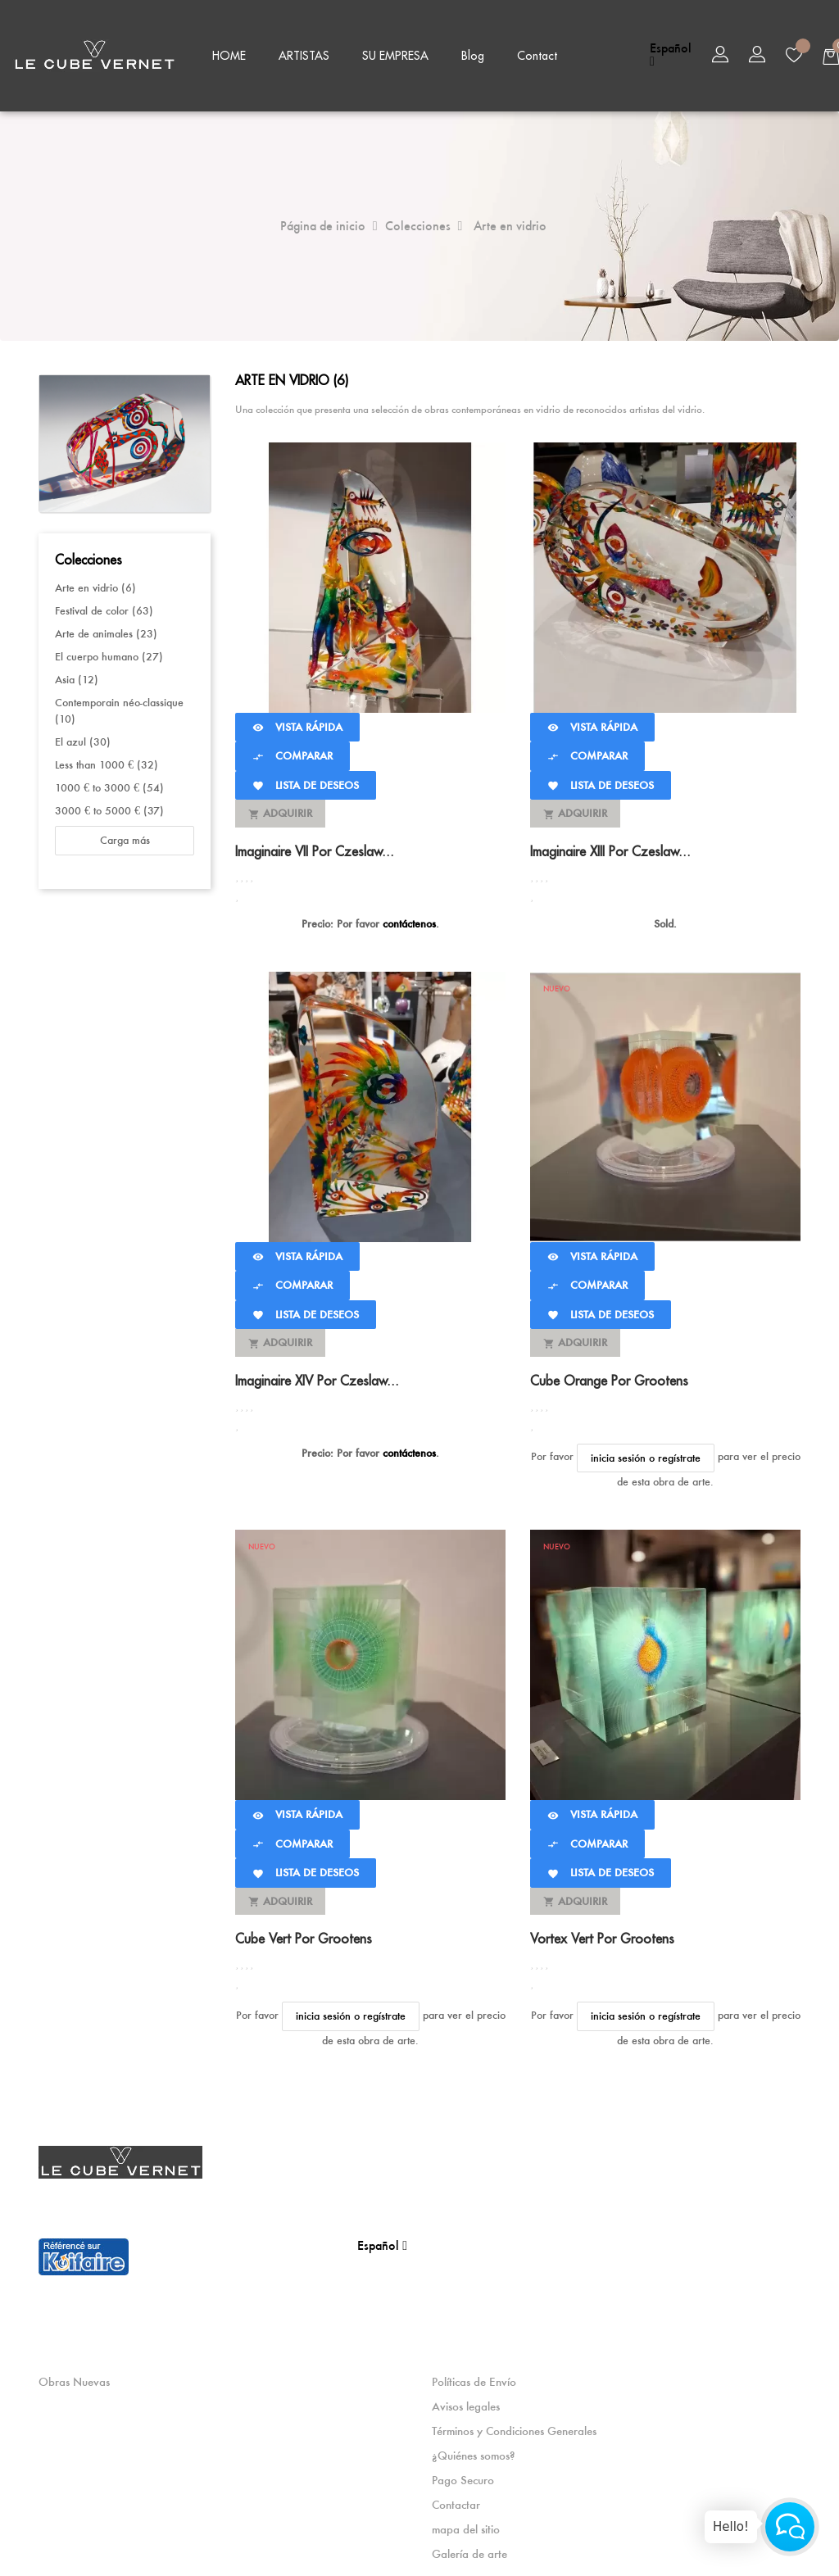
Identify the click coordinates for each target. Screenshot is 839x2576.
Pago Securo (463, 2476)
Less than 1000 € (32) (106, 762)
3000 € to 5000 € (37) (109, 808)
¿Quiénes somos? (473, 2452)
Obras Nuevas (74, 2378)
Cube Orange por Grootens (609, 1378)
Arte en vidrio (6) (95, 585)
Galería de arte (469, 2550)
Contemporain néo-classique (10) (119, 708)
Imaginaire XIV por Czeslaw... (317, 1378)
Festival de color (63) (104, 608)
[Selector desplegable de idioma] (671, 55)
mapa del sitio (466, 2526)
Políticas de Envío (474, 2378)
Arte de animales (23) (106, 631)
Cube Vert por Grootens (303, 1936)
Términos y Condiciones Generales (514, 2427)
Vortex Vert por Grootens (602, 1936)
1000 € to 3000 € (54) (109, 785)
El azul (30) (83, 739)
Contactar (456, 2501)
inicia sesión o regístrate (646, 1455)
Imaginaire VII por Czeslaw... (314, 848)
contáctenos (409, 920)
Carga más (125, 838)
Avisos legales (466, 2403)
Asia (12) (76, 677)
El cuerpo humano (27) (109, 654)
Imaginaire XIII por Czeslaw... (610, 848)
